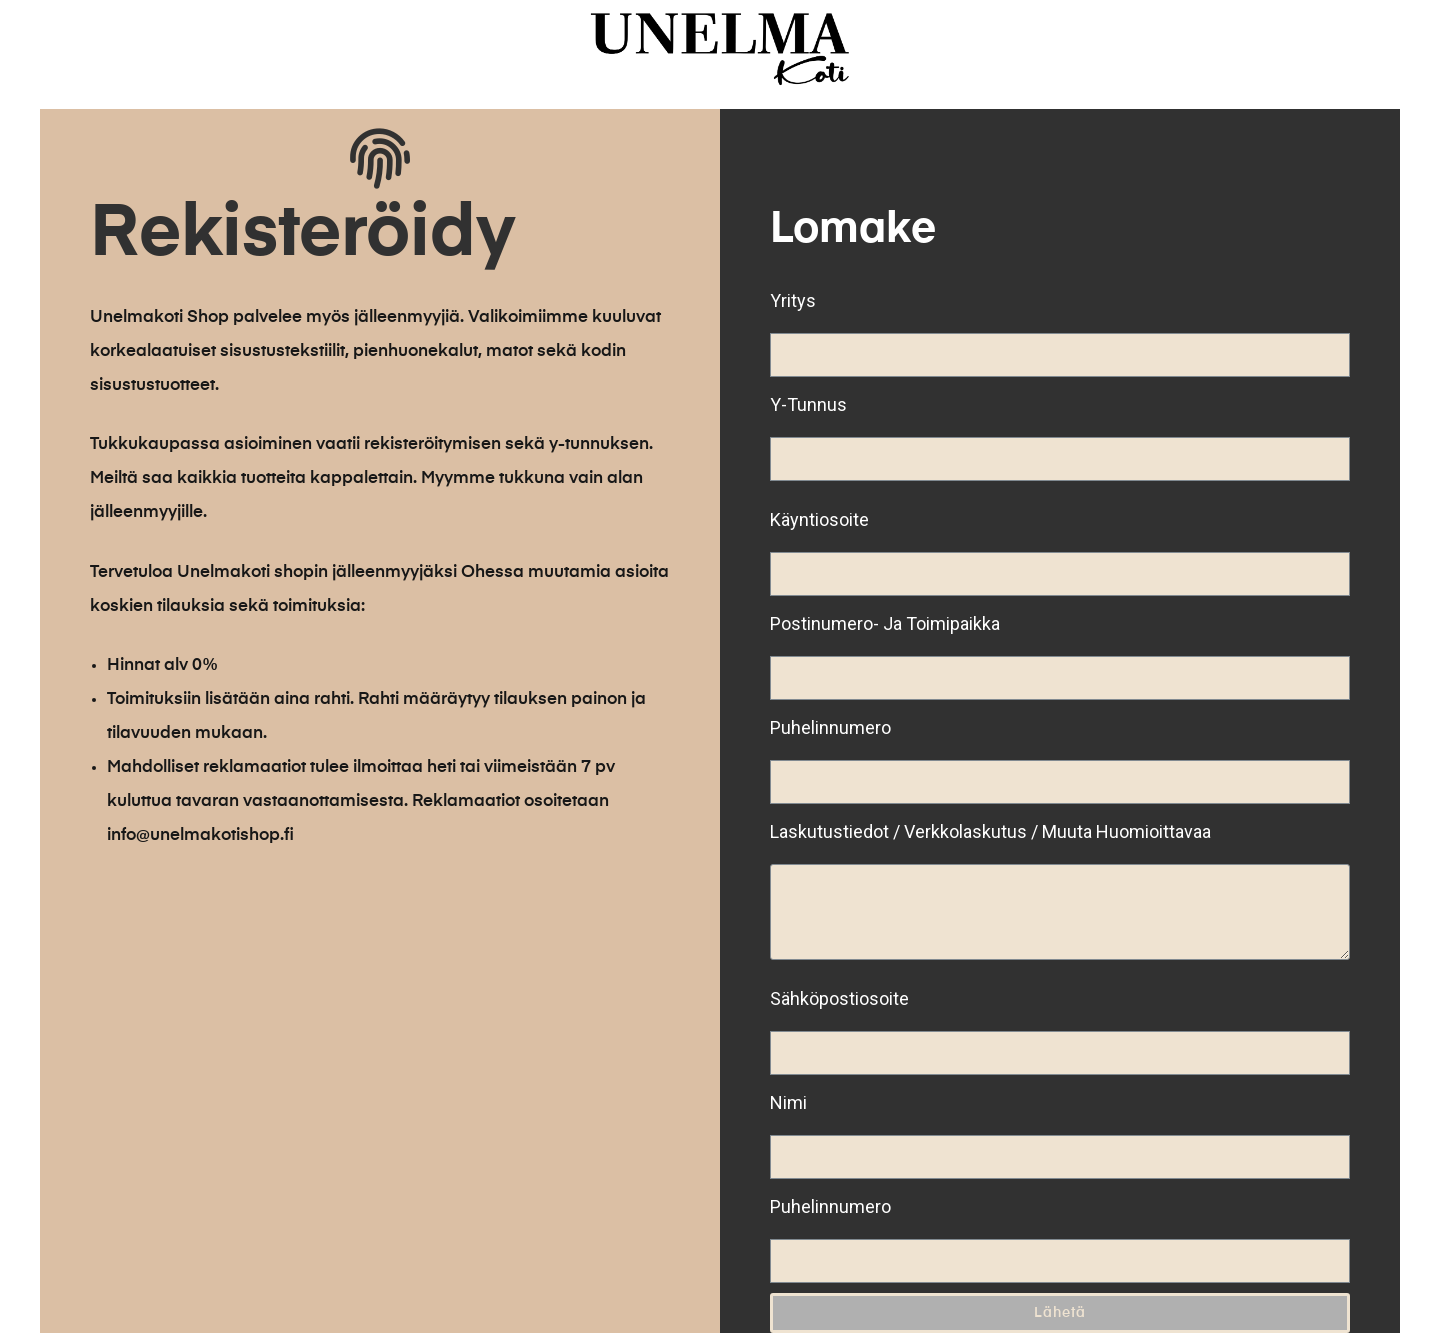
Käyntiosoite (819, 519)
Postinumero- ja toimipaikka (885, 623)
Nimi (788, 1102)
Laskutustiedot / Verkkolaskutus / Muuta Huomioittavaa (990, 831)
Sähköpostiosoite (839, 998)
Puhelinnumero (830, 727)
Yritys (793, 300)
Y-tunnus (808, 404)
